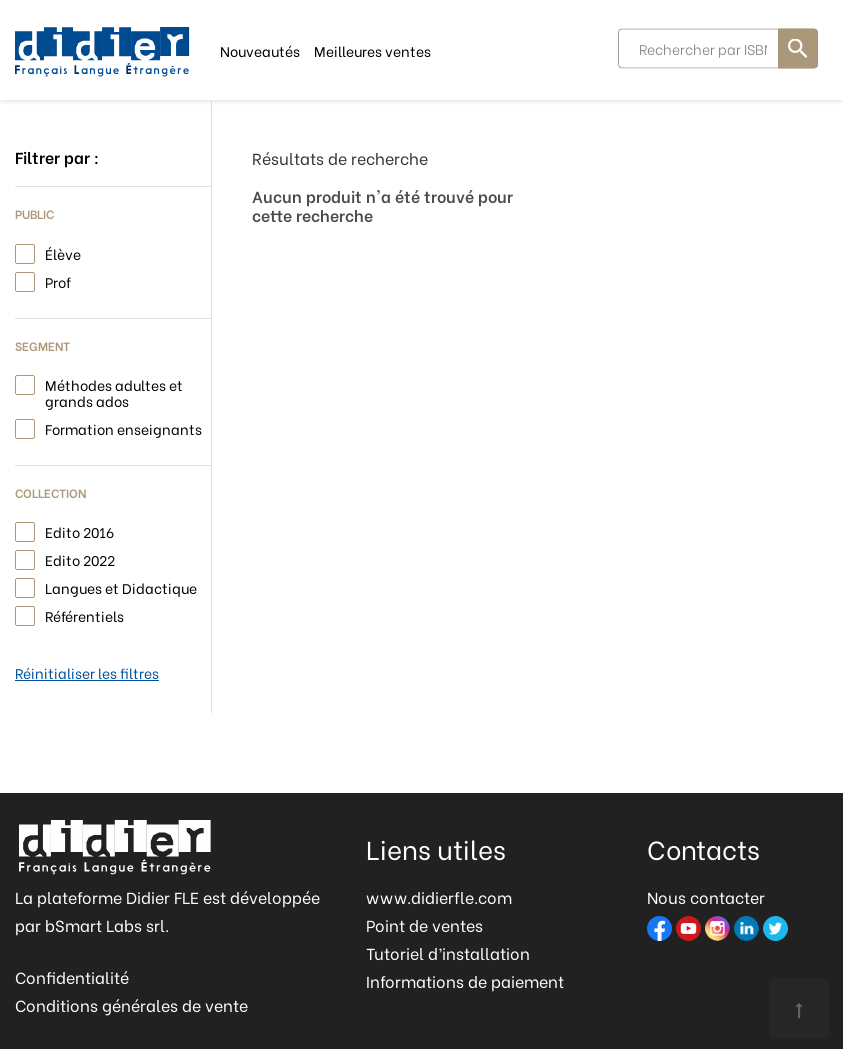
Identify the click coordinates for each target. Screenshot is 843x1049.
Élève (63, 252)
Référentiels (84, 614)
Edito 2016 (79, 530)
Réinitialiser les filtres (87, 672)
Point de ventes (424, 924)
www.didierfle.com (439, 896)
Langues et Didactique (121, 586)
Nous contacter (706, 896)
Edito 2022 (80, 558)
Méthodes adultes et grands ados (114, 391)
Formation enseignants (123, 427)
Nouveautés (260, 49)
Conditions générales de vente (131, 1004)
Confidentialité (72, 976)
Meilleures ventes (372, 49)
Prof (58, 280)
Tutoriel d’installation (448, 952)
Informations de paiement (465, 980)
